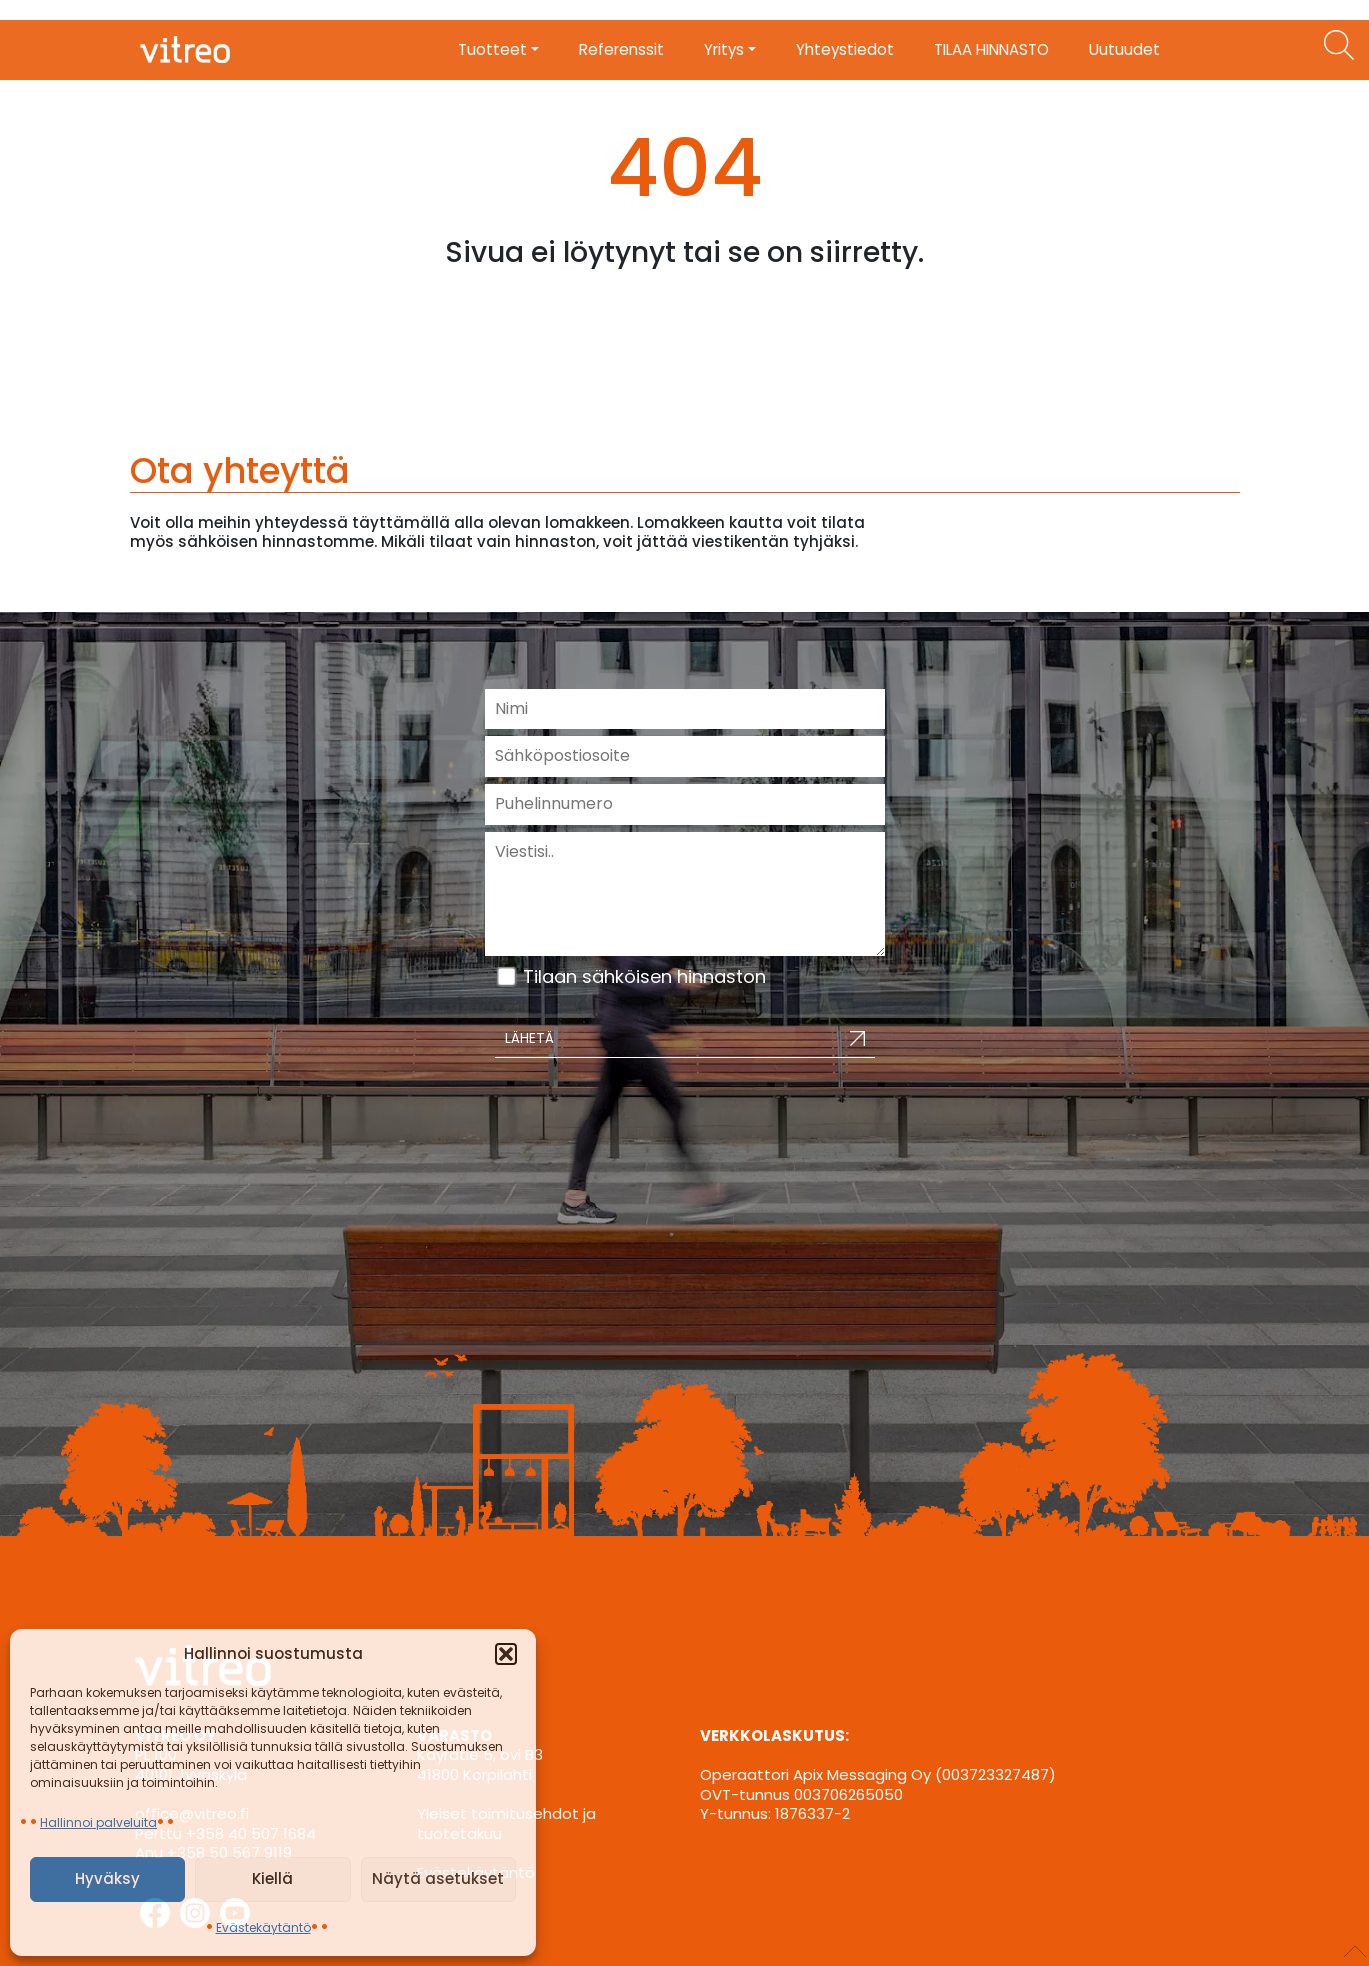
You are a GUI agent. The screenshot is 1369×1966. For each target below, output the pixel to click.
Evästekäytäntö (263, 1927)
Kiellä (272, 1878)
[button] (506, 1654)
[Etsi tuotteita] (1339, 45)
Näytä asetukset (438, 1878)
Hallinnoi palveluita (98, 1822)
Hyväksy (107, 1878)
